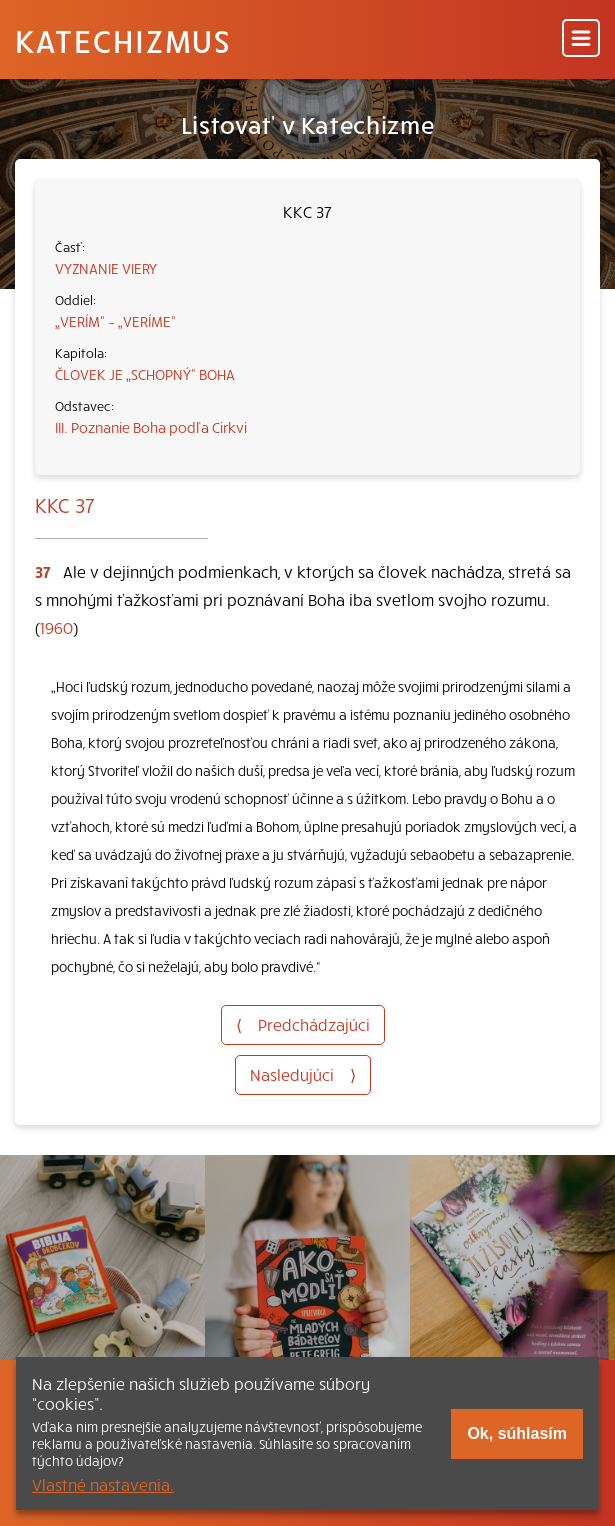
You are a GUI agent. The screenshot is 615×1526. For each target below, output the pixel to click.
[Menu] (581, 39)
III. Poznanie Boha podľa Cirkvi (151, 427)
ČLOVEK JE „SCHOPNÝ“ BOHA (145, 374)
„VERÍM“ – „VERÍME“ (115, 321)
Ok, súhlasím (517, 1433)
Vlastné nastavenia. (103, 1484)
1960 (56, 627)
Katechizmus (123, 40)
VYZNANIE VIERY (106, 268)
